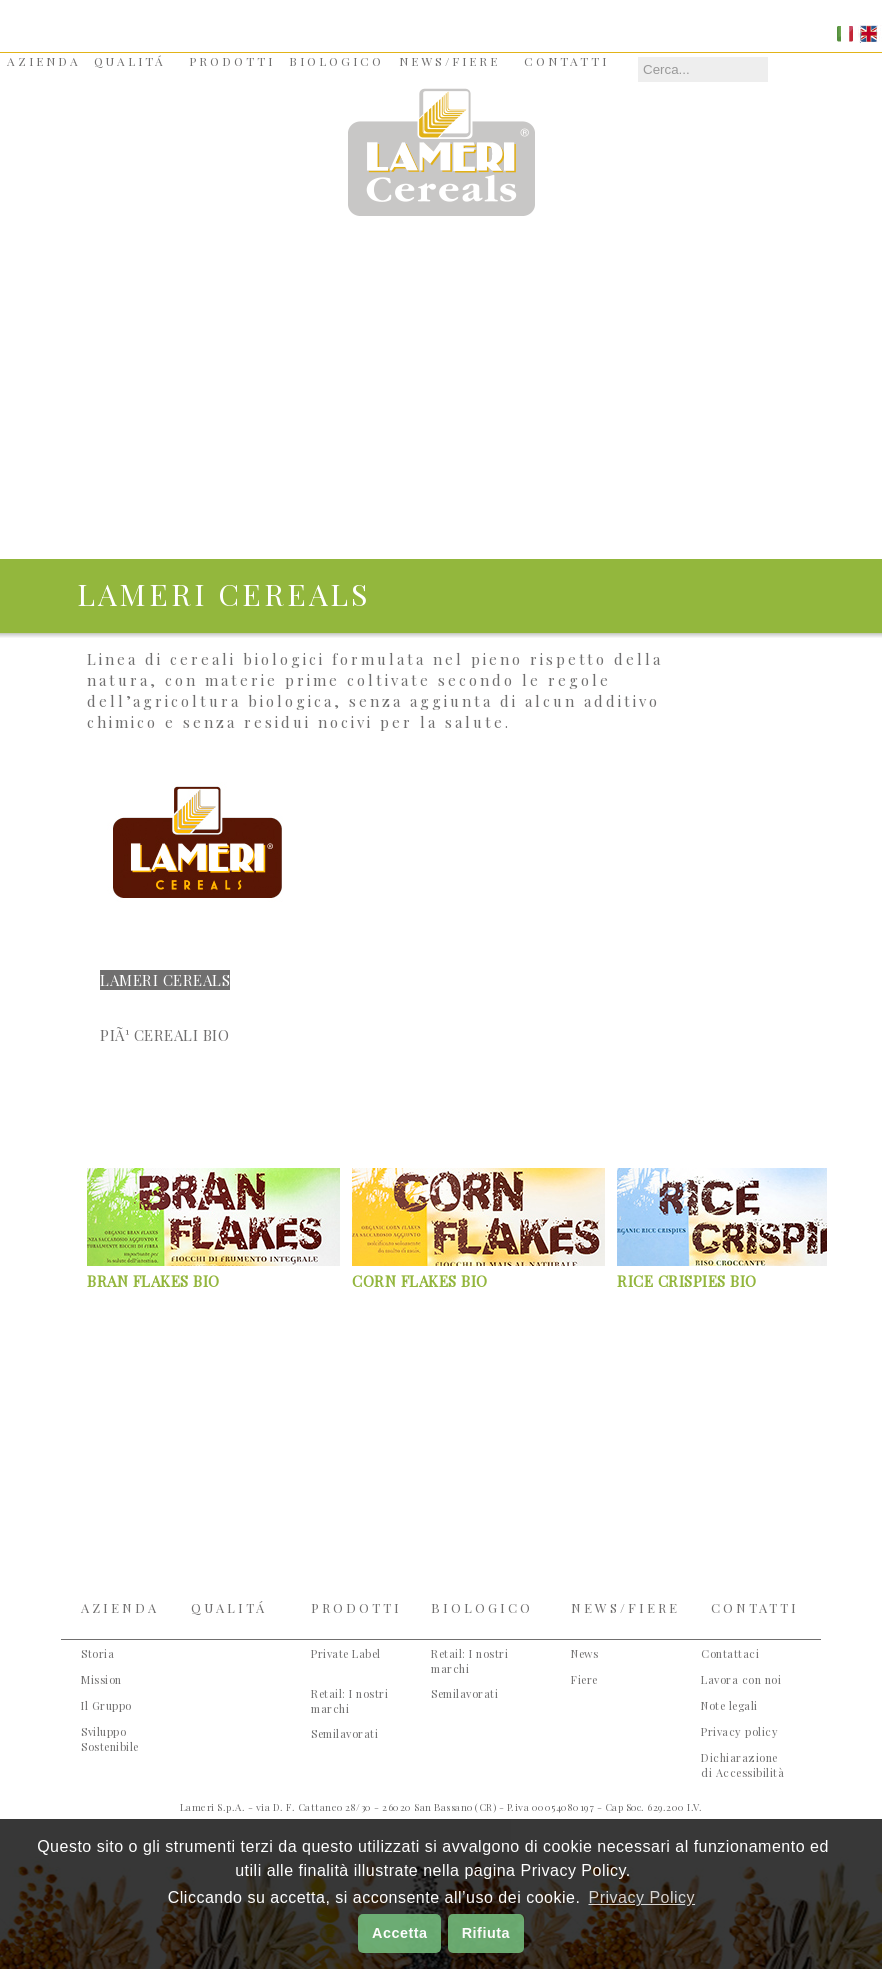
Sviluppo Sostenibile (110, 1739)
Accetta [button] (400, 1933)
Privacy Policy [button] (641, 1897)
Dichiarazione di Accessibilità (742, 1765)
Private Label (346, 1653)
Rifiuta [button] (486, 1933)
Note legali (729, 1705)
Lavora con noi (741, 1679)
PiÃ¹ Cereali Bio (164, 1035)
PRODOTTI (232, 61)
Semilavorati (344, 1733)
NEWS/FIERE (449, 61)
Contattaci (730, 1653)
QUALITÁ (130, 61)
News (584, 1653)
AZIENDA (44, 61)
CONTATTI (566, 61)
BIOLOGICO (336, 61)
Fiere (584, 1679)
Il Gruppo (106, 1705)
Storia (97, 1653)
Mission (101, 1679)
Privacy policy (739, 1731)
